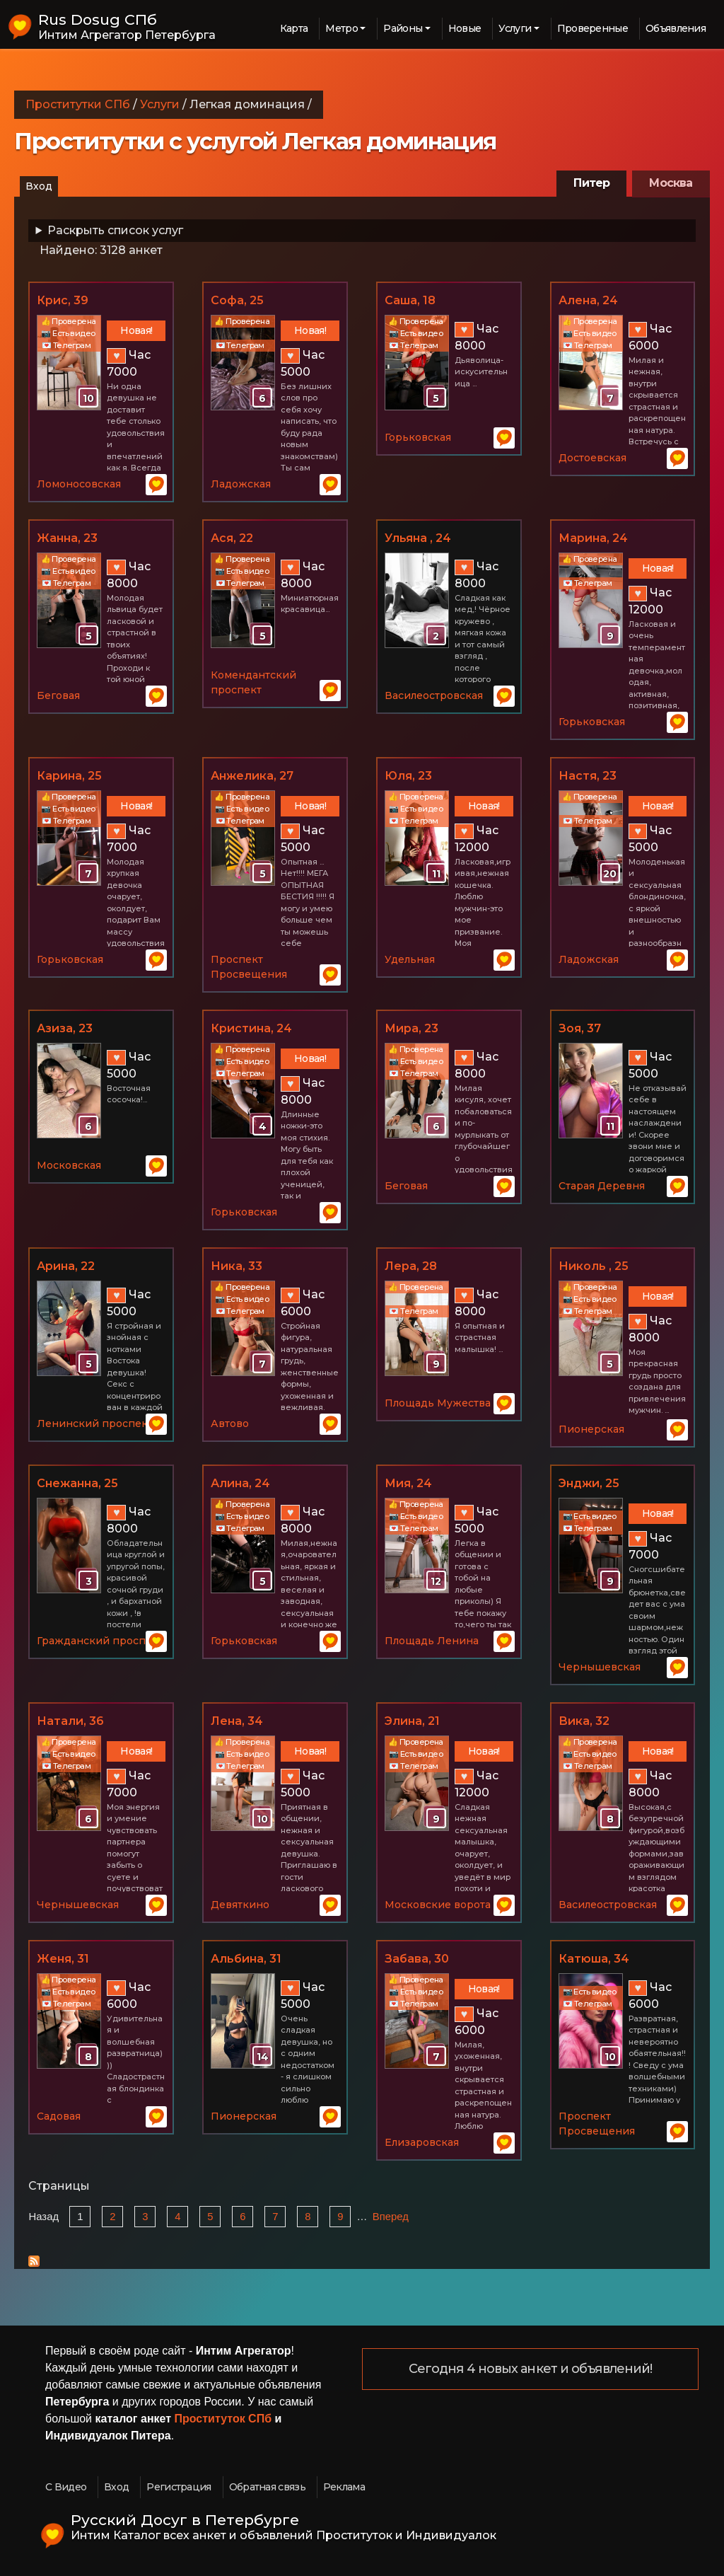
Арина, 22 (66, 1266)
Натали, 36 (70, 1721)
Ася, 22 (232, 538)
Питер (591, 183)
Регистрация (178, 2486)
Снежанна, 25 (77, 1483)
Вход (38, 186)
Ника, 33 (236, 1266)
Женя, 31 (63, 1958)
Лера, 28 (411, 1266)
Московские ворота (438, 1904)
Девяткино (240, 1904)
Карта (294, 28)
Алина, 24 (240, 1483)
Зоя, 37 (580, 1028)
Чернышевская (600, 1666)
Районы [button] (402, 28)
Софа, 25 (237, 300)
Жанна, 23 (67, 538)
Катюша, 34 (594, 1958)
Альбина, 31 (246, 1958)
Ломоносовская (79, 484)
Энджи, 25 (589, 1483)
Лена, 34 (237, 1721)
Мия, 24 (408, 1483)
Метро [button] (341, 28)
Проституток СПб (223, 2419)
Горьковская (418, 437)
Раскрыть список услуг (115, 230)
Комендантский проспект (253, 682)
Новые (464, 28)
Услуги (160, 104)
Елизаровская (422, 2142)
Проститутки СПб (77, 104)
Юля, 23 (408, 775)
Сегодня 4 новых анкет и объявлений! (531, 2369)
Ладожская (241, 484)
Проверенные (592, 28)
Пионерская (591, 1429)
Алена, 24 (588, 300)
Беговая (58, 695)
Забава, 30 (417, 1958)
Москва (670, 183)
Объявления (676, 28)
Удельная (410, 959)
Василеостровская (434, 695)
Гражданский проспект (100, 1640)
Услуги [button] (514, 28)
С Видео (65, 2486)
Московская (69, 1165)
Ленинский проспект (95, 1423)
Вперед (391, 2216)
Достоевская (592, 457)
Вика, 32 (584, 1721)
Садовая (59, 2116)
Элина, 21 (412, 1721)
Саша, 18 (410, 300)
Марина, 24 (593, 538)
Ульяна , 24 (418, 538)
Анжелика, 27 (252, 775)
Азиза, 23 (65, 1028)
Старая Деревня (602, 1185)
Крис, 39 (62, 300)
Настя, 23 (588, 775)
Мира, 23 (411, 1028)
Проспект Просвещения (249, 967)
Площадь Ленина (432, 1640)
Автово (230, 1423)
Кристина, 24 (251, 1028)
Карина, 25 (69, 775)
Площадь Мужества (438, 1403)
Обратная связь (267, 2486)
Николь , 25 (594, 1266)
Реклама (344, 2486)
